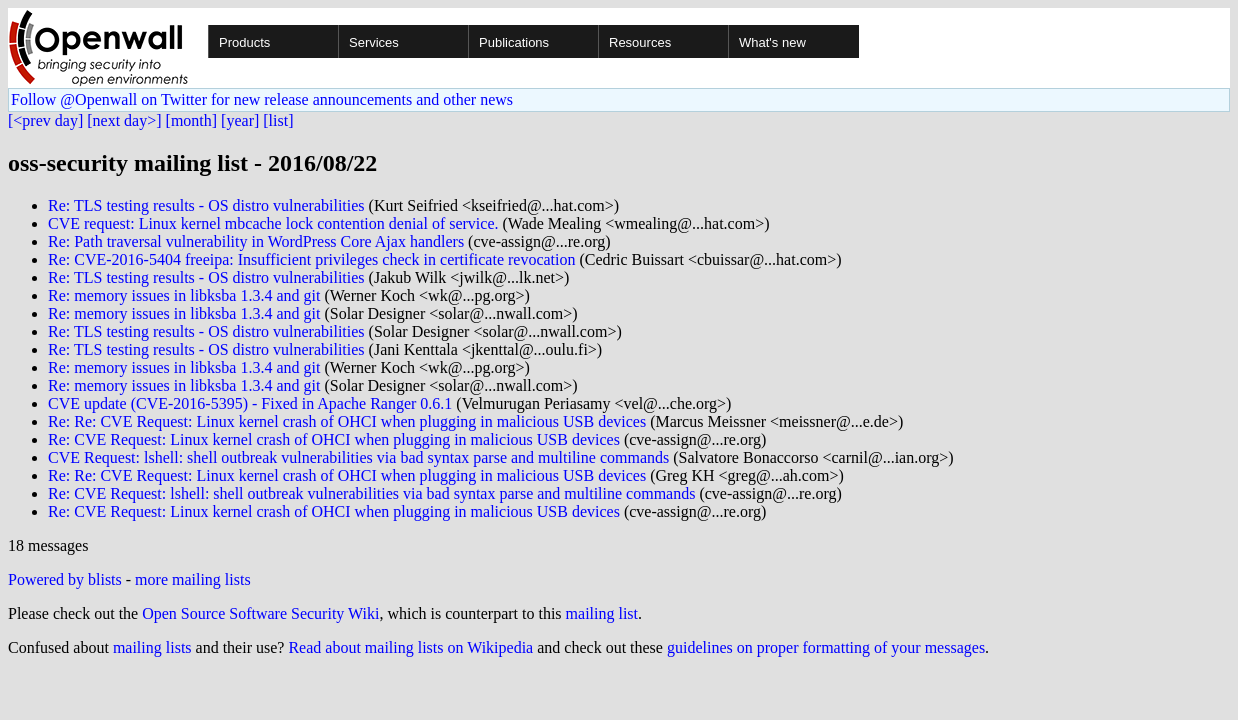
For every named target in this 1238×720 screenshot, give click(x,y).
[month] (192, 120)
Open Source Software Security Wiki (260, 613)
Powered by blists (65, 579)
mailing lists (152, 647)
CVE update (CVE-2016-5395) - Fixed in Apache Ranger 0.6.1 (250, 403)
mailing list (602, 613)
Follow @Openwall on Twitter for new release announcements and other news (262, 99)
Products (244, 42)
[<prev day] (45, 120)
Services (374, 42)
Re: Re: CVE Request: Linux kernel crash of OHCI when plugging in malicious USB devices (347, 421)
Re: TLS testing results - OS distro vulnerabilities (206, 205)
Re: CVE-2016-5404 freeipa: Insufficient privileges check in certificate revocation (312, 259)
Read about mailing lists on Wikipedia (410, 647)
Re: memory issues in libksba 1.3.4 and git (184, 295)
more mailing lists (193, 579)
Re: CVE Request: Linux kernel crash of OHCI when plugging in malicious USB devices (334, 439)
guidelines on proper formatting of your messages (826, 647)
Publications (514, 42)
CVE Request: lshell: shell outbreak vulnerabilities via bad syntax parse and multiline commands (358, 457)
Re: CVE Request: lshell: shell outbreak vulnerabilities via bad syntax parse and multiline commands (371, 493)
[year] (240, 120)
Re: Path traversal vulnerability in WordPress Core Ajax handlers (256, 241)
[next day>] (124, 120)
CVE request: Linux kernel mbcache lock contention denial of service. (273, 223)
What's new (772, 42)
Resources (640, 42)
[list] (278, 120)
